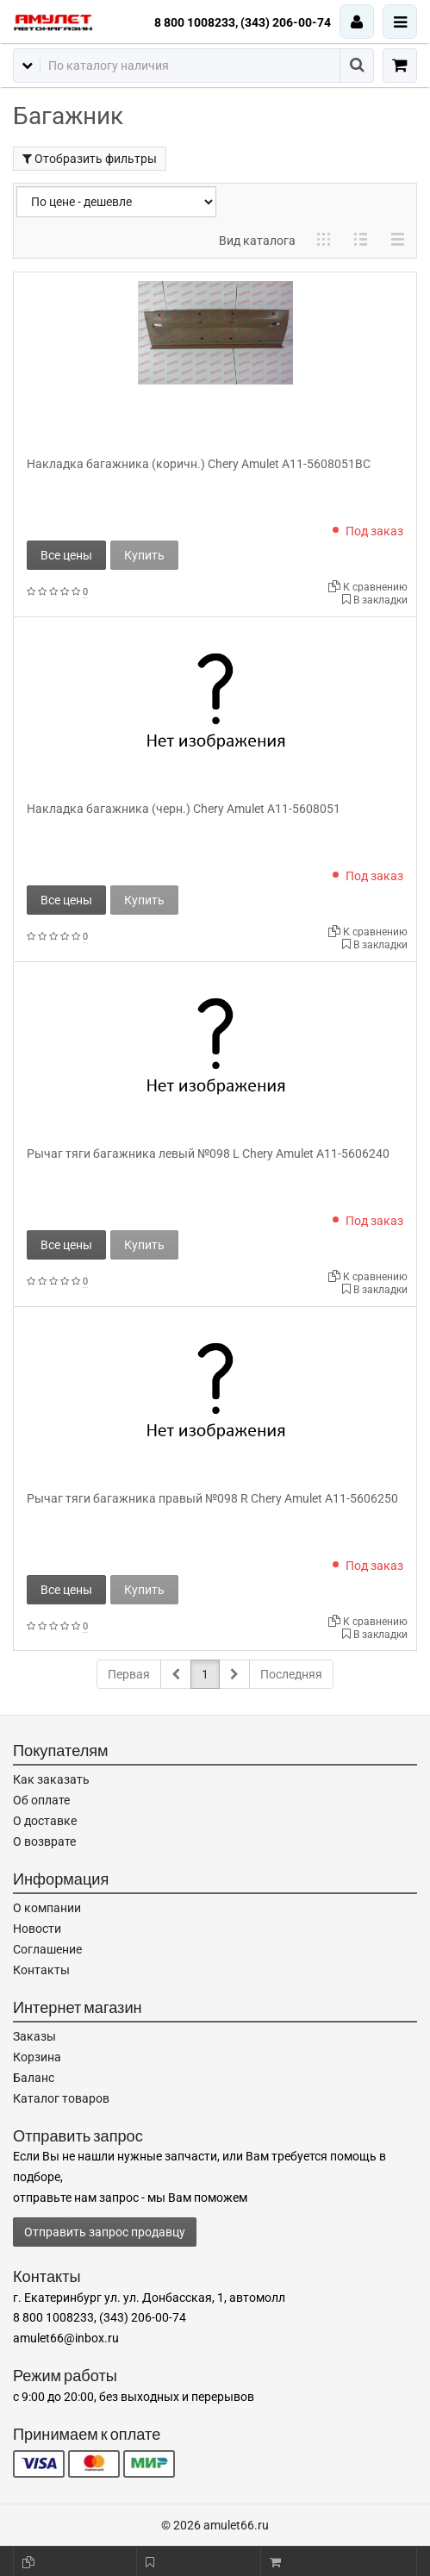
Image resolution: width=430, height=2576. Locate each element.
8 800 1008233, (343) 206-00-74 (242, 22)
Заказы (34, 2036)
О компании (47, 1908)
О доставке (45, 1821)
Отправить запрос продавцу (104, 2232)
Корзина (37, 2057)
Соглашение (47, 1949)
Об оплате (41, 1800)
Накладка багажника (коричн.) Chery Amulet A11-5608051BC (199, 464)
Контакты (41, 1970)
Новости (37, 1928)
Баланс (33, 2078)
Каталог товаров (61, 2098)
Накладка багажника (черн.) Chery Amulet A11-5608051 (183, 809)
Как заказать (51, 1779)
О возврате (44, 1841)
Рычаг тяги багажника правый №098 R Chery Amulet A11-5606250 (212, 1498)
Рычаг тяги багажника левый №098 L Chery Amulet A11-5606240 (208, 1153)
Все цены (66, 555)
